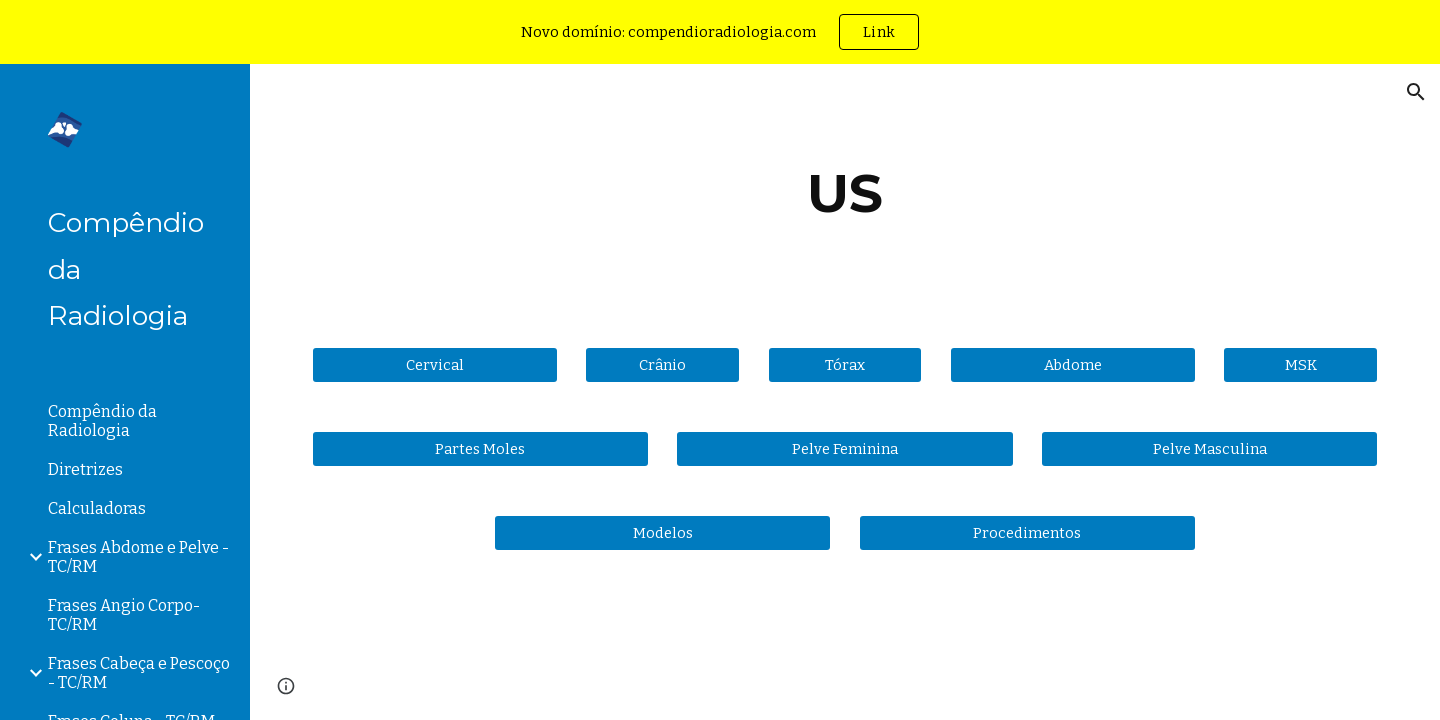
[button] (1416, 92)
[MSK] (1300, 364)
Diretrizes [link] (85, 469)
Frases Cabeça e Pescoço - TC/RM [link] (139, 673)
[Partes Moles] (480, 448)
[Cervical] (435, 364)
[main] (845, 193)
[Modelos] (662, 532)
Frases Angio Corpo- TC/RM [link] (124, 615)
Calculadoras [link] (97, 508)
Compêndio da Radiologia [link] (102, 421)
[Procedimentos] (1027, 532)
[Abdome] (1073, 364)
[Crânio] (662, 364)
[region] (720, 32)
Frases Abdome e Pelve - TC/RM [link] (138, 557)
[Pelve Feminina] (844, 448)
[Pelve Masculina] (1209, 448)
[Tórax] (845, 364)
